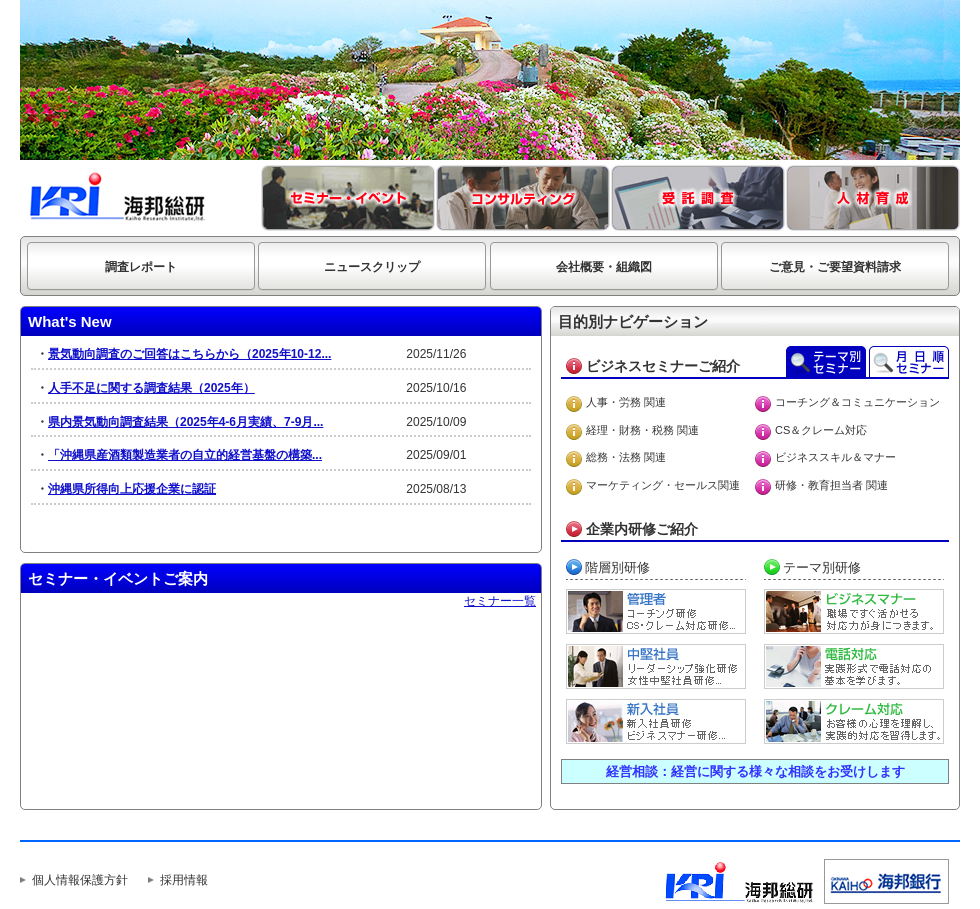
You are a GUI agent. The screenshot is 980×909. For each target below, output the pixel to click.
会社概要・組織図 (604, 267)
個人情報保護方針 (80, 880)
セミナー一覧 (500, 601)
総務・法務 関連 (626, 457)
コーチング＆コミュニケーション (857, 402)
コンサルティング (523, 198)
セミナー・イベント (348, 198)
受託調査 (698, 198)
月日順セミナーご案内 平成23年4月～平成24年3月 (909, 362)
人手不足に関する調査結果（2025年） (151, 388)
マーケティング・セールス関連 (663, 485)
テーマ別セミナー (826, 362)
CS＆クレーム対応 (821, 430)
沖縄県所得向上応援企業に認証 (132, 489)
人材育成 (873, 198)
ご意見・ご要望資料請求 (835, 267)
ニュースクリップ (372, 267)
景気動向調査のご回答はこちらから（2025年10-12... (189, 354)
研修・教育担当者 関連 (831, 485)
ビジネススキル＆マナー (835, 457)
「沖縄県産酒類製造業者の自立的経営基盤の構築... (185, 455)
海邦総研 (118, 197)
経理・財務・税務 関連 (642, 430)
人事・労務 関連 (626, 402)
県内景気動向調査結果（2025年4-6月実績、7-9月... (185, 422)
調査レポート (141, 267)
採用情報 (184, 880)
